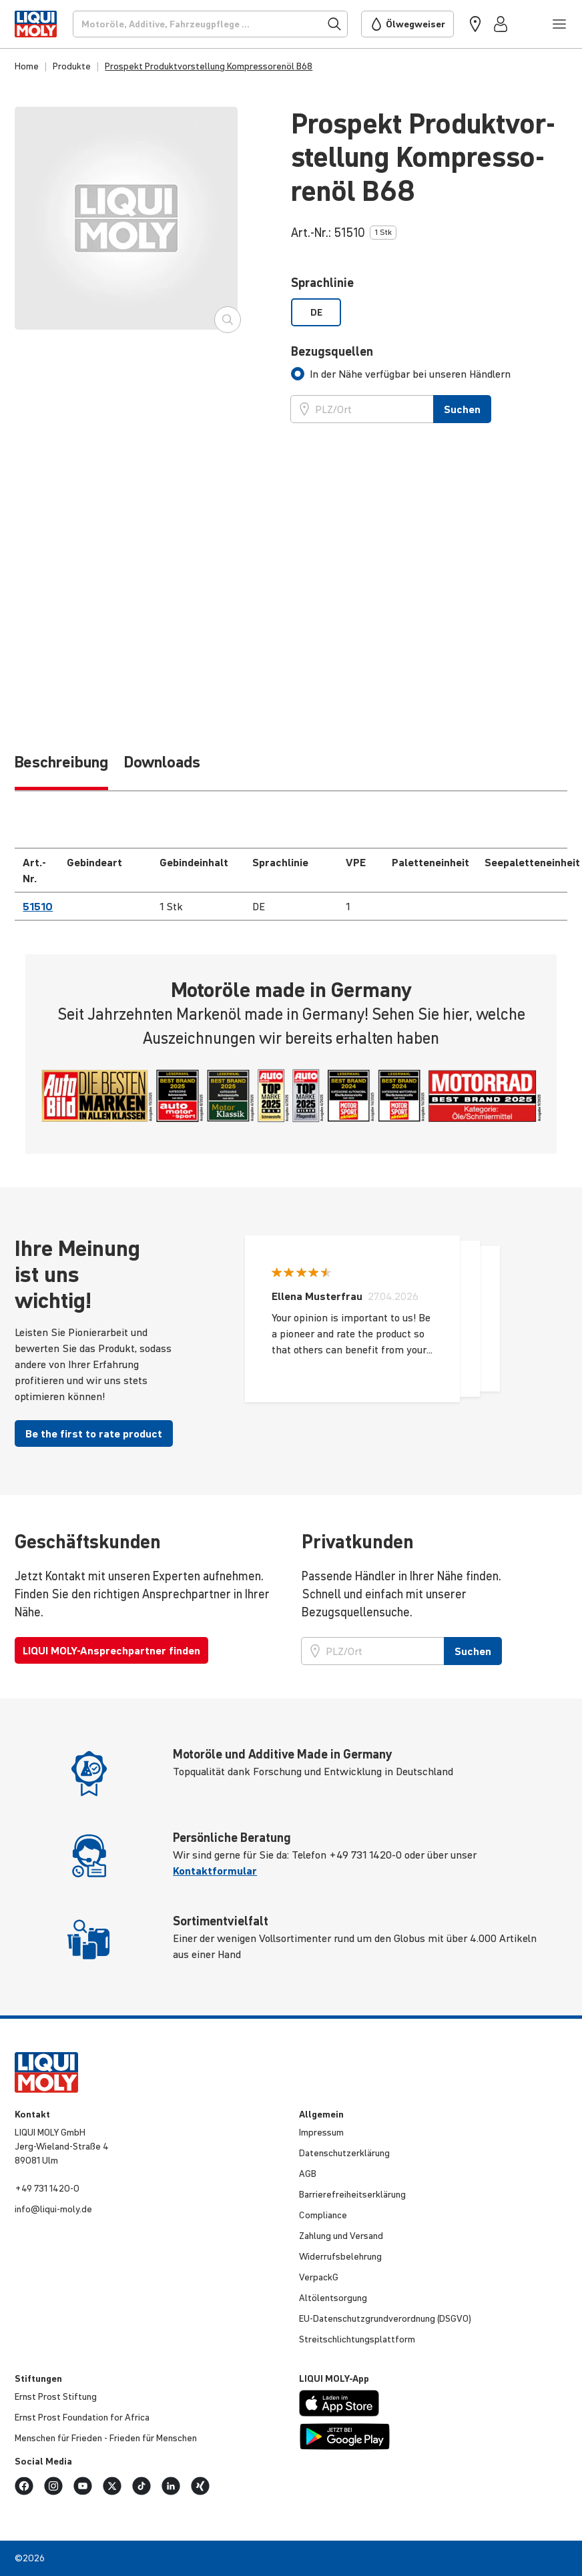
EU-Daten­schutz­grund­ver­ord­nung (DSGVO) (385, 2318)
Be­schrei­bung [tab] (61, 762)
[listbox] (429, 312)
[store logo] (35, 24)
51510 (38, 906)
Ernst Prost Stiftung (56, 2396)
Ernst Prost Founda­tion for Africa (82, 2417)
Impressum (321, 2132)
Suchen (462, 409)
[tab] (401, 374)
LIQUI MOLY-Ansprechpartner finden (111, 1650)
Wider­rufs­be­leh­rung (340, 2256)
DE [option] (316, 312)
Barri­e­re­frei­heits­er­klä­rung (352, 2194)
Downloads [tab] (162, 762)
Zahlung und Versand (341, 2235)
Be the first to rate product (93, 1433)
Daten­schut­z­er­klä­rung (344, 2153)
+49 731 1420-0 (47, 2188)
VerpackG (318, 2277)
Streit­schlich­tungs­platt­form (357, 2339)
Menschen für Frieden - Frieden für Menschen (106, 2438)
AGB (307, 2173)
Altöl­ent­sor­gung (333, 2297)
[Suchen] (210, 24)
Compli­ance (323, 2215)
